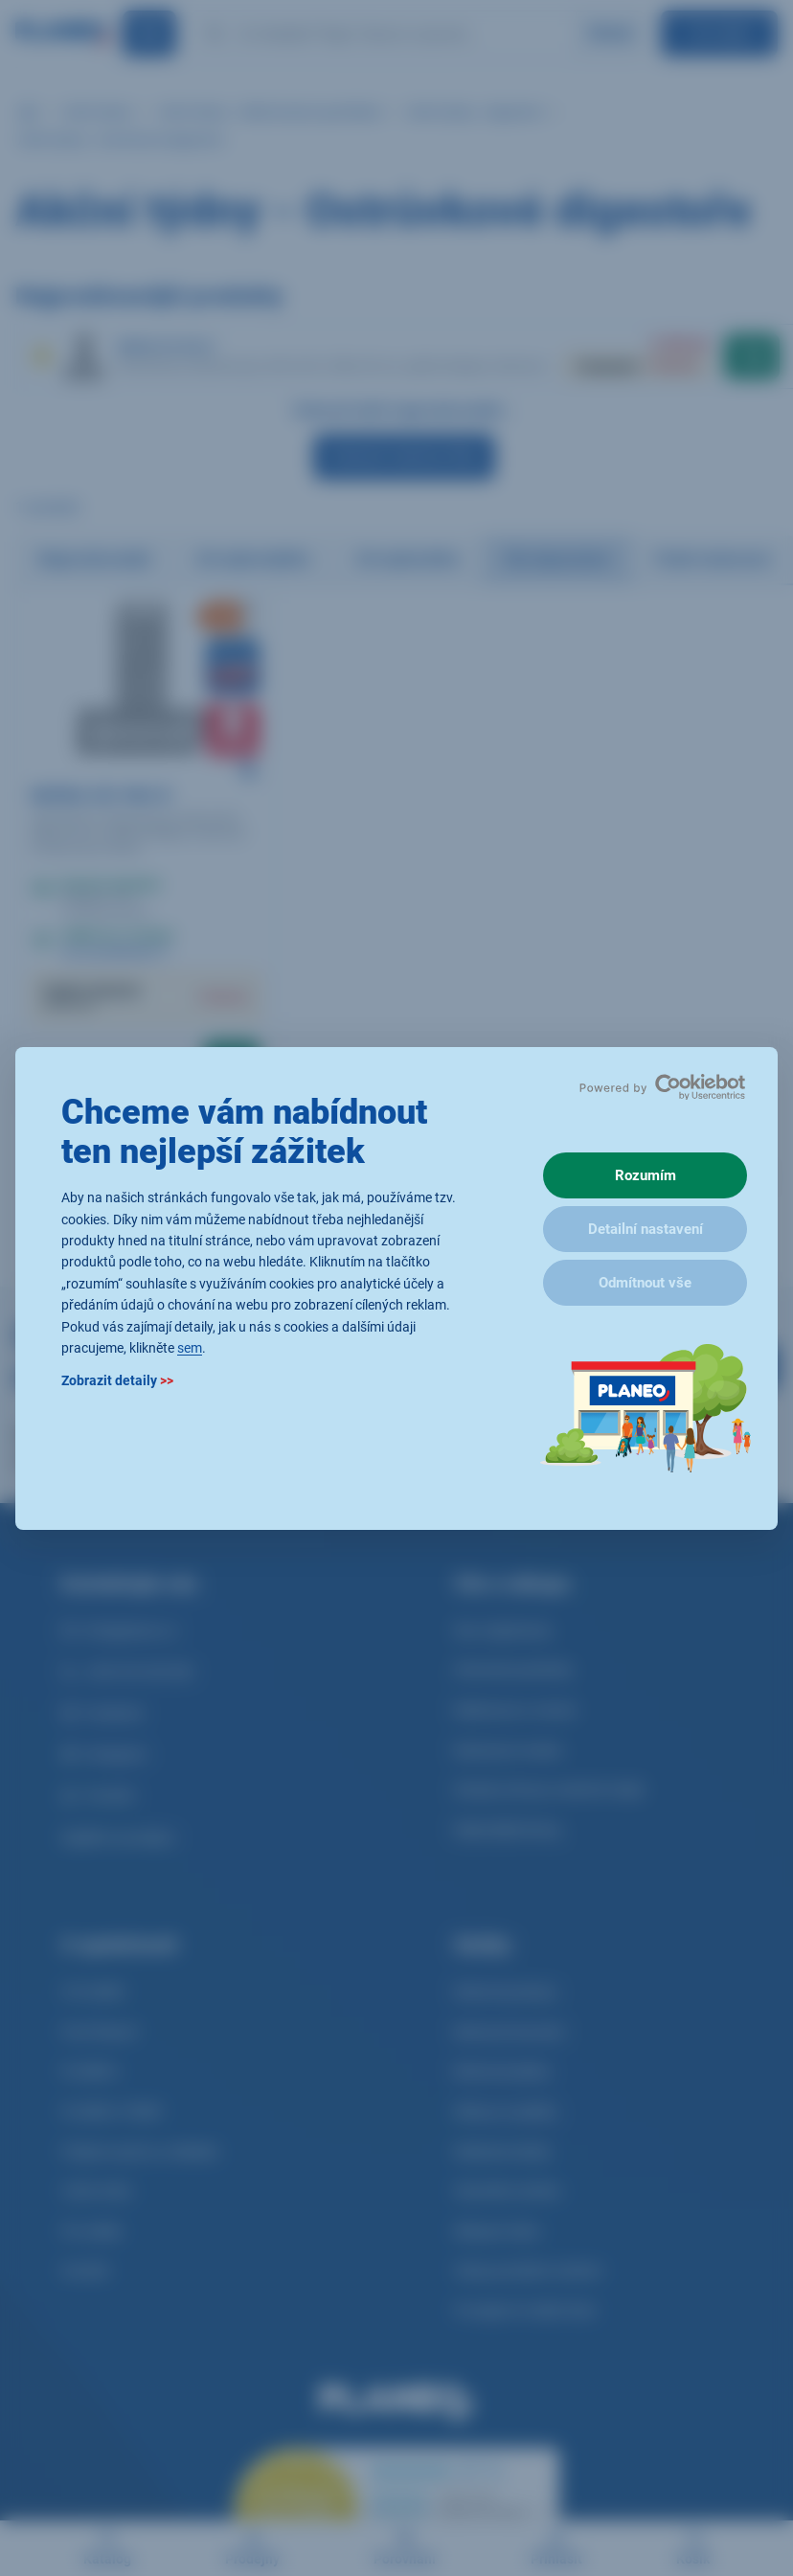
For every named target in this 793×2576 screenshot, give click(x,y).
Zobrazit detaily (117, 1380)
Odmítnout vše (645, 1282)
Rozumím (645, 1175)
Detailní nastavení (645, 1229)
